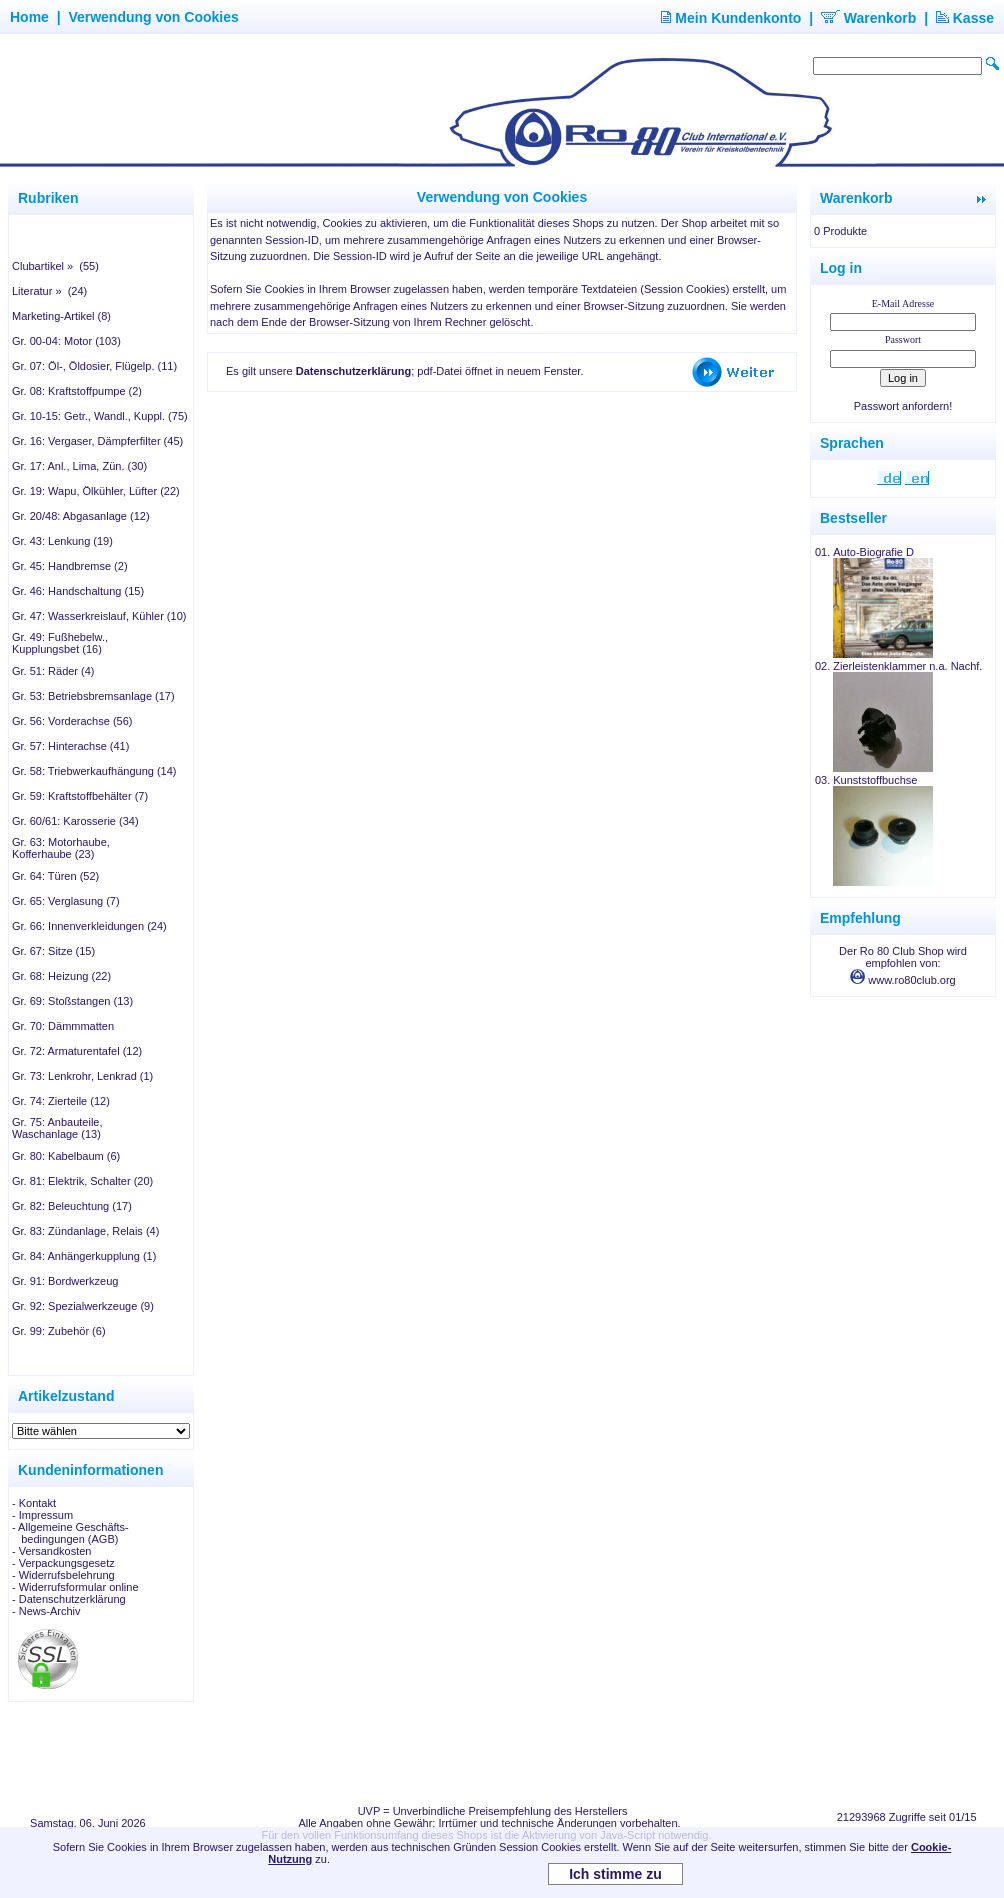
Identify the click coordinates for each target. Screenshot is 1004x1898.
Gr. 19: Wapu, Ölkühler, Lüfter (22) (96, 491)
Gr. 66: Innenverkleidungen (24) (89, 926)
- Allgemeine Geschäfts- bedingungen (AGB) (70, 1533)
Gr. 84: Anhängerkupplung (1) (84, 1256)
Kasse (965, 18)
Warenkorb (869, 18)
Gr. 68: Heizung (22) (61, 976)
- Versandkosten (52, 1551)
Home (29, 17)
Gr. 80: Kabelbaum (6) (66, 1156)
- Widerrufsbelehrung (63, 1575)
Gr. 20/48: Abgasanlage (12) (81, 516)
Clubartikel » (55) (55, 266)
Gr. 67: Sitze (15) (53, 951)
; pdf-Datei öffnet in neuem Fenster (438, 371)
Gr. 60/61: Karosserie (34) (75, 821)
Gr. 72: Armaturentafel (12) (77, 1051)
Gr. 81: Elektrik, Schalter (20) (82, 1181)
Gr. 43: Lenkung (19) (62, 541)
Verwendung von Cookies (153, 17)
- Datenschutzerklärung (69, 1599)
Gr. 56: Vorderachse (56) (72, 721)
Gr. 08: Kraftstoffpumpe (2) (77, 391)
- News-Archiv (46, 1611)
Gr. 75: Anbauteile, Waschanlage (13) (57, 1128)
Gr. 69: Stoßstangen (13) (72, 1001)
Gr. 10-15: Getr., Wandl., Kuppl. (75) (100, 416)
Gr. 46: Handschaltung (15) (78, 591)
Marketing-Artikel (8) (61, 316)
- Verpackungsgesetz (63, 1563)
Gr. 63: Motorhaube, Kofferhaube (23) (61, 848)
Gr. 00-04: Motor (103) (66, 341)
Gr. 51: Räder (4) (53, 671)
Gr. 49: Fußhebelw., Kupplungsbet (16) (60, 643)
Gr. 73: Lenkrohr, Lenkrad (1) (82, 1076)
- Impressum (42, 1515)
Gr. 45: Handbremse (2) (70, 566)
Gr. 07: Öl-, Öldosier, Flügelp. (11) (94, 366)
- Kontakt (34, 1503)
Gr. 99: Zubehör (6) (59, 1331)
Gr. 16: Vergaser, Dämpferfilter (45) (97, 441)
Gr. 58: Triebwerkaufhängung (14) (94, 771)
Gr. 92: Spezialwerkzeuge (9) (83, 1306)
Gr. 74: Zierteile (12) (61, 1101)
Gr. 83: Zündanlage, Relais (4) (85, 1231)
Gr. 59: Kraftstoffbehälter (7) (80, 796)
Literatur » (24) (49, 291)
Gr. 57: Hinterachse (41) (70, 746)
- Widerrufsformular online (75, 1587)
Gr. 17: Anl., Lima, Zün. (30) (79, 466)
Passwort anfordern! (903, 406)
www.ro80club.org (903, 980)
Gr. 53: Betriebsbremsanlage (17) (93, 696)
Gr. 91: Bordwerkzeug (65, 1281)
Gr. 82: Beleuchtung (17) (72, 1206)
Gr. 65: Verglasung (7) (66, 901)
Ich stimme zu (615, 1874)
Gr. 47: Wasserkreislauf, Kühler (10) (99, 616)
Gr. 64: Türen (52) (55, 876)
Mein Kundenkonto (731, 18)
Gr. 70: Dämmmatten (63, 1026)
